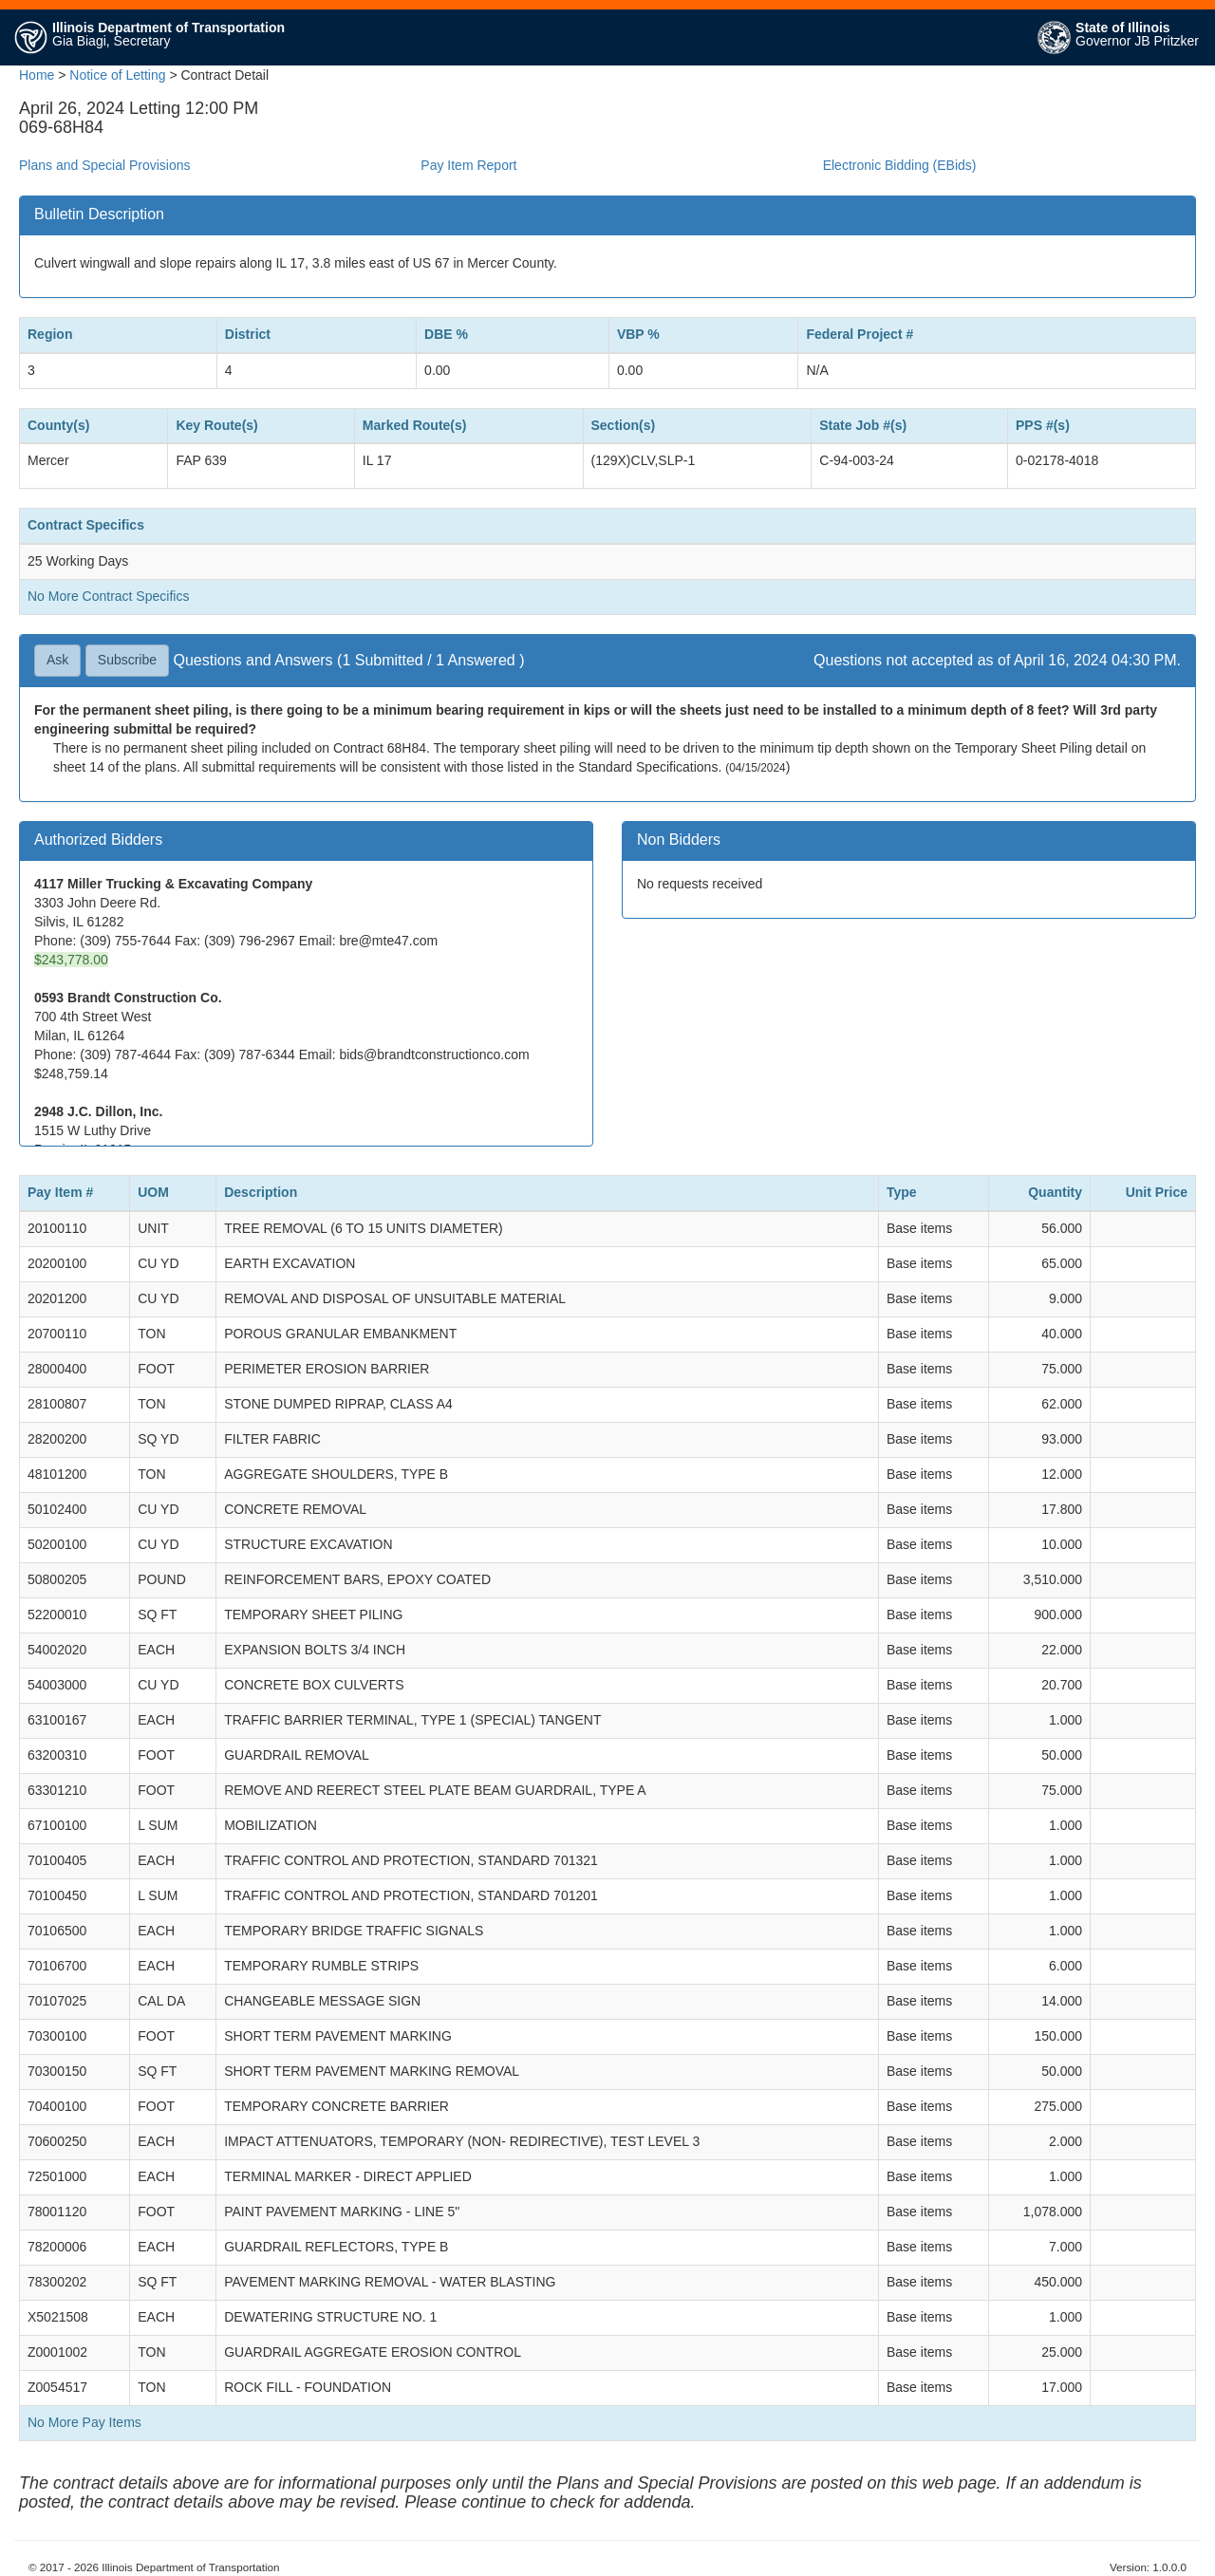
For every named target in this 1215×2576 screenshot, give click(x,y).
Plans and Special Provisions (105, 165)
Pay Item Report (468, 165)
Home (36, 75)
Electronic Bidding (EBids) (900, 165)
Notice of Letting (117, 75)
